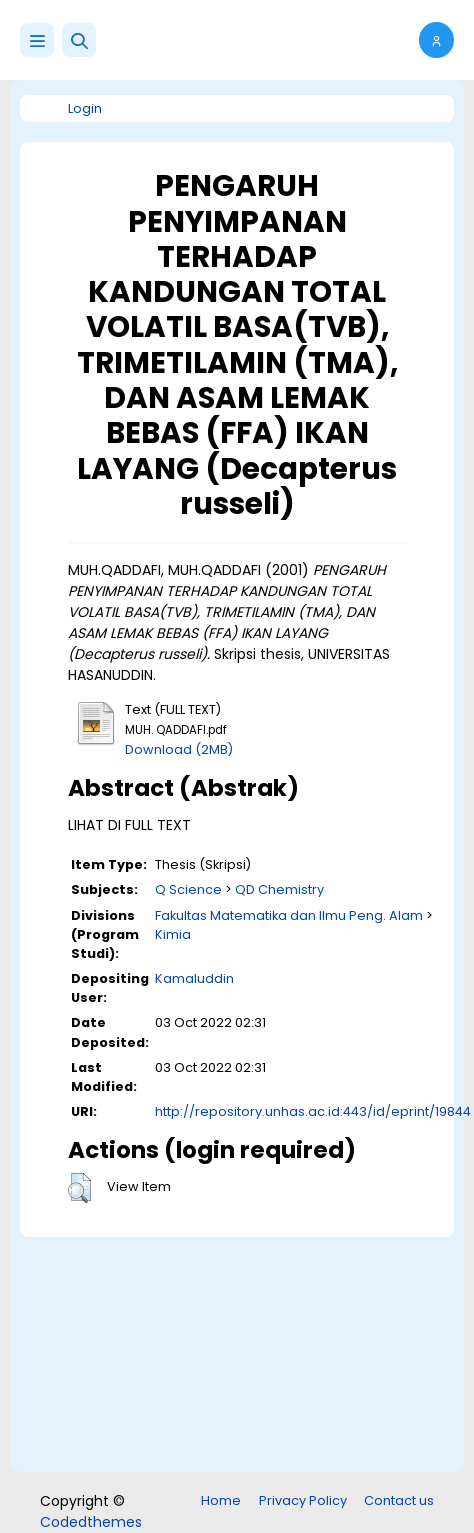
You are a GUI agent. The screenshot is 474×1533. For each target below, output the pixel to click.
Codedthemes (91, 1522)
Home (221, 1500)
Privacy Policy (303, 1500)
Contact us (399, 1500)
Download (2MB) (179, 749)
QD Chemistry (279, 889)
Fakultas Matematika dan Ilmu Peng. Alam (289, 915)
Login (85, 108)
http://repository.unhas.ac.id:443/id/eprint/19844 (313, 1111)
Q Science (188, 889)
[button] (79, 40)
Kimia (173, 934)
